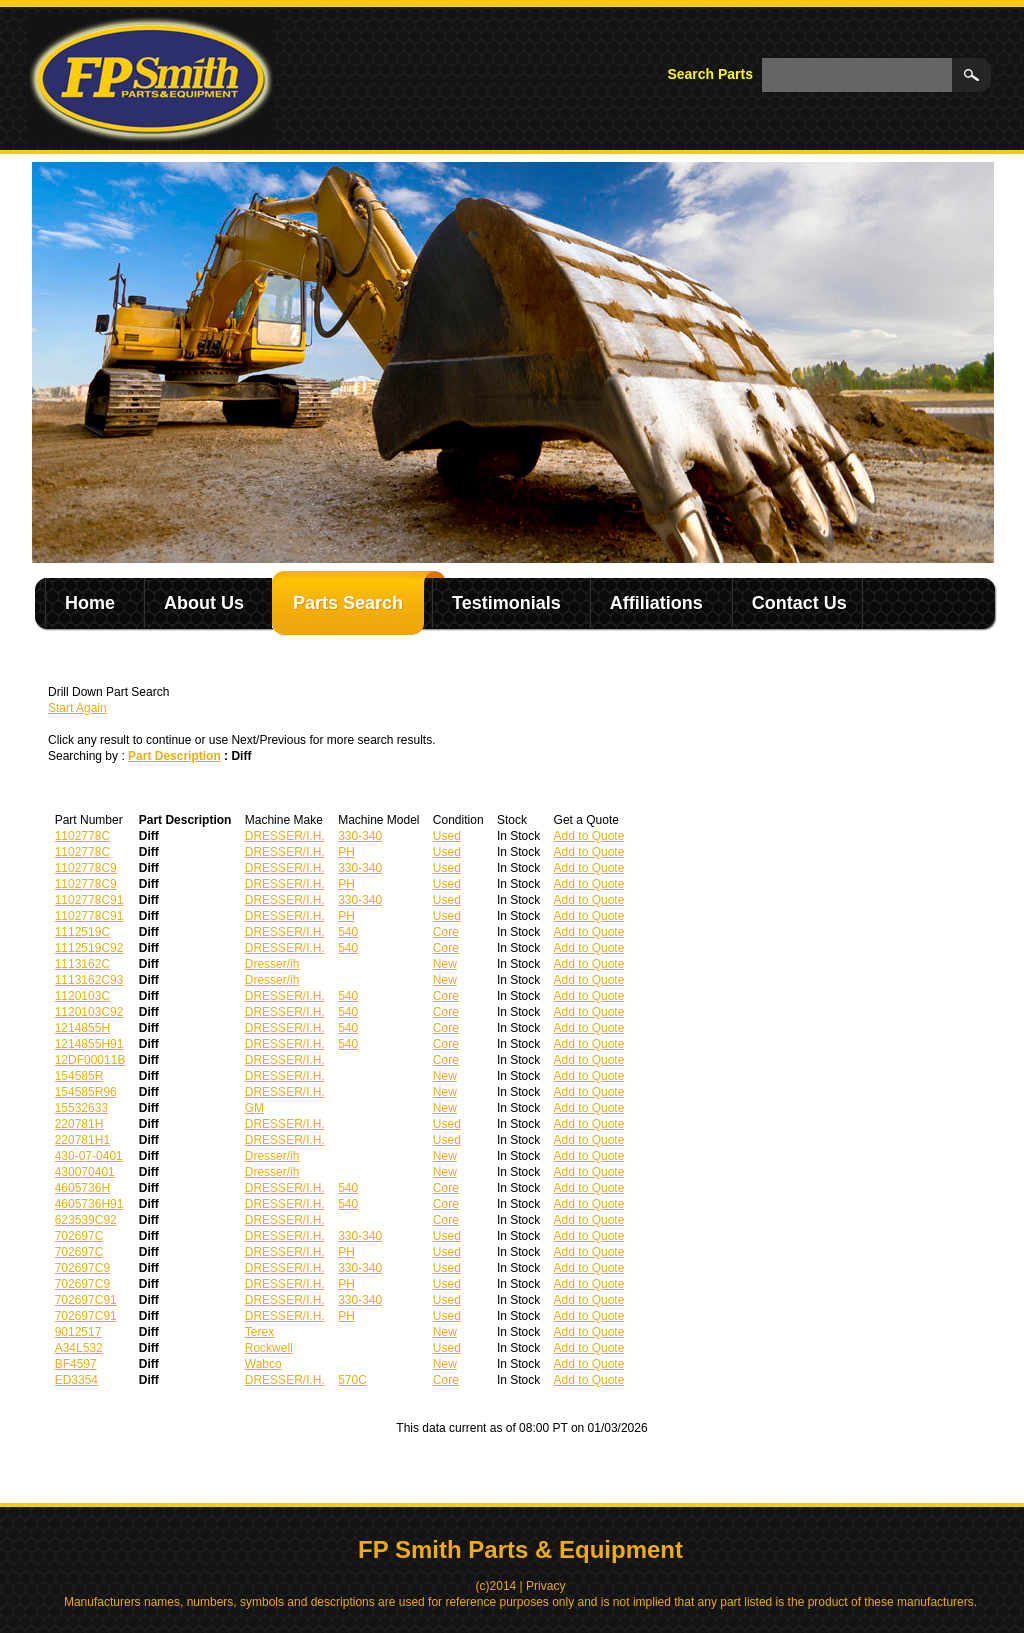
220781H (79, 1124)
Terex (259, 1332)
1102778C (82, 836)
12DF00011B (90, 1060)
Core (446, 932)
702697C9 (82, 1268)
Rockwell (269, 1348)
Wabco (263, 1364)
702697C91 (86, 1300)
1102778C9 (86, 868)
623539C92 (86, 1220)
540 (348, 932)
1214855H (82, 1028)
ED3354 (76, 1380)
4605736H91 (89, 1204)
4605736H (82, 1188)
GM (254, 1108)
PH (346, 852)
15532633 (81, 1108)
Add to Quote (589, 836)
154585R (79, 1076)
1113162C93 (89, 980)
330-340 (360, 836)
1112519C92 (89, 948)
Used (447, 836)
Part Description (174, 756)
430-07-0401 (89, 1156)
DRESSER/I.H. (285, 836)
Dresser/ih (272, 964)
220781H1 (82, 1140)
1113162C (82, 964)
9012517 (78, 1332)
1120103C (82, 996)
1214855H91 (89, 1044)
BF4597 (76, 1364)
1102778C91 (89, 900)
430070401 (85, 1172)
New (445, 964)
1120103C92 (89, 1012)
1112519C (82, 932)
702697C (79, 1236)
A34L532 (79, 1348)
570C (352, 1380)
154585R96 (86, 1092)
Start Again (77, 708)
